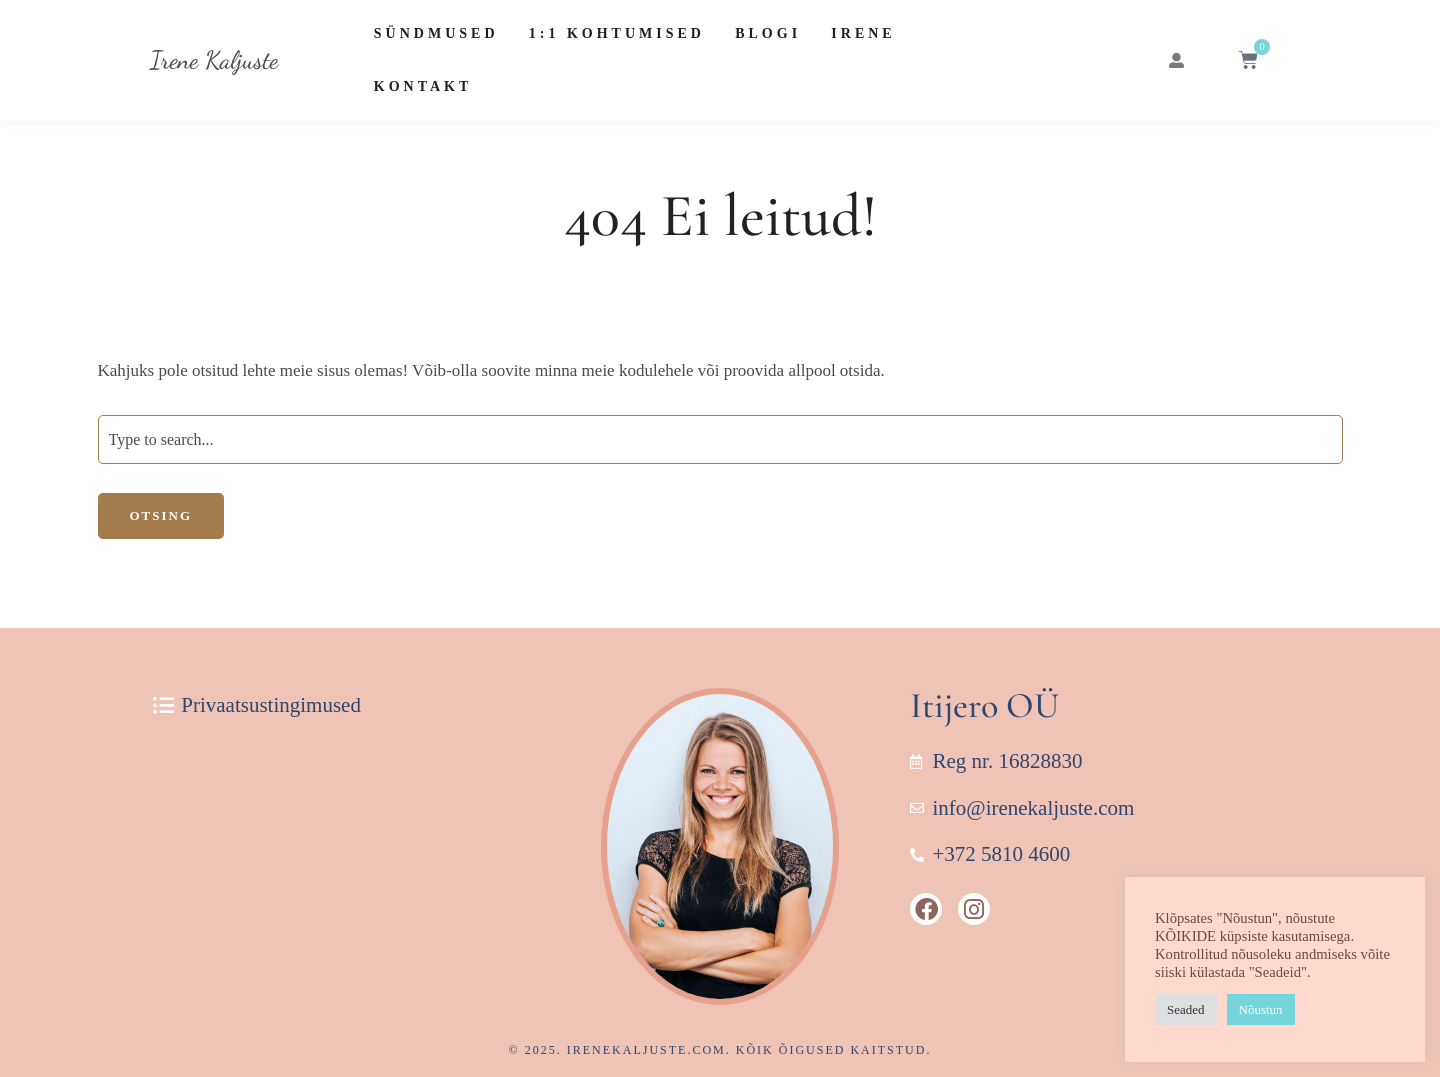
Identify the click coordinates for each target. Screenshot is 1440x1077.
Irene (863, 33)
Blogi (768, 33)
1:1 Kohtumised (617, 33)
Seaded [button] (1186, 1009)
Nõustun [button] (1261, 1009)
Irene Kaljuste (214, 60)
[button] (1176, 60)
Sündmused (436, 33)
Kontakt (423, 86)
